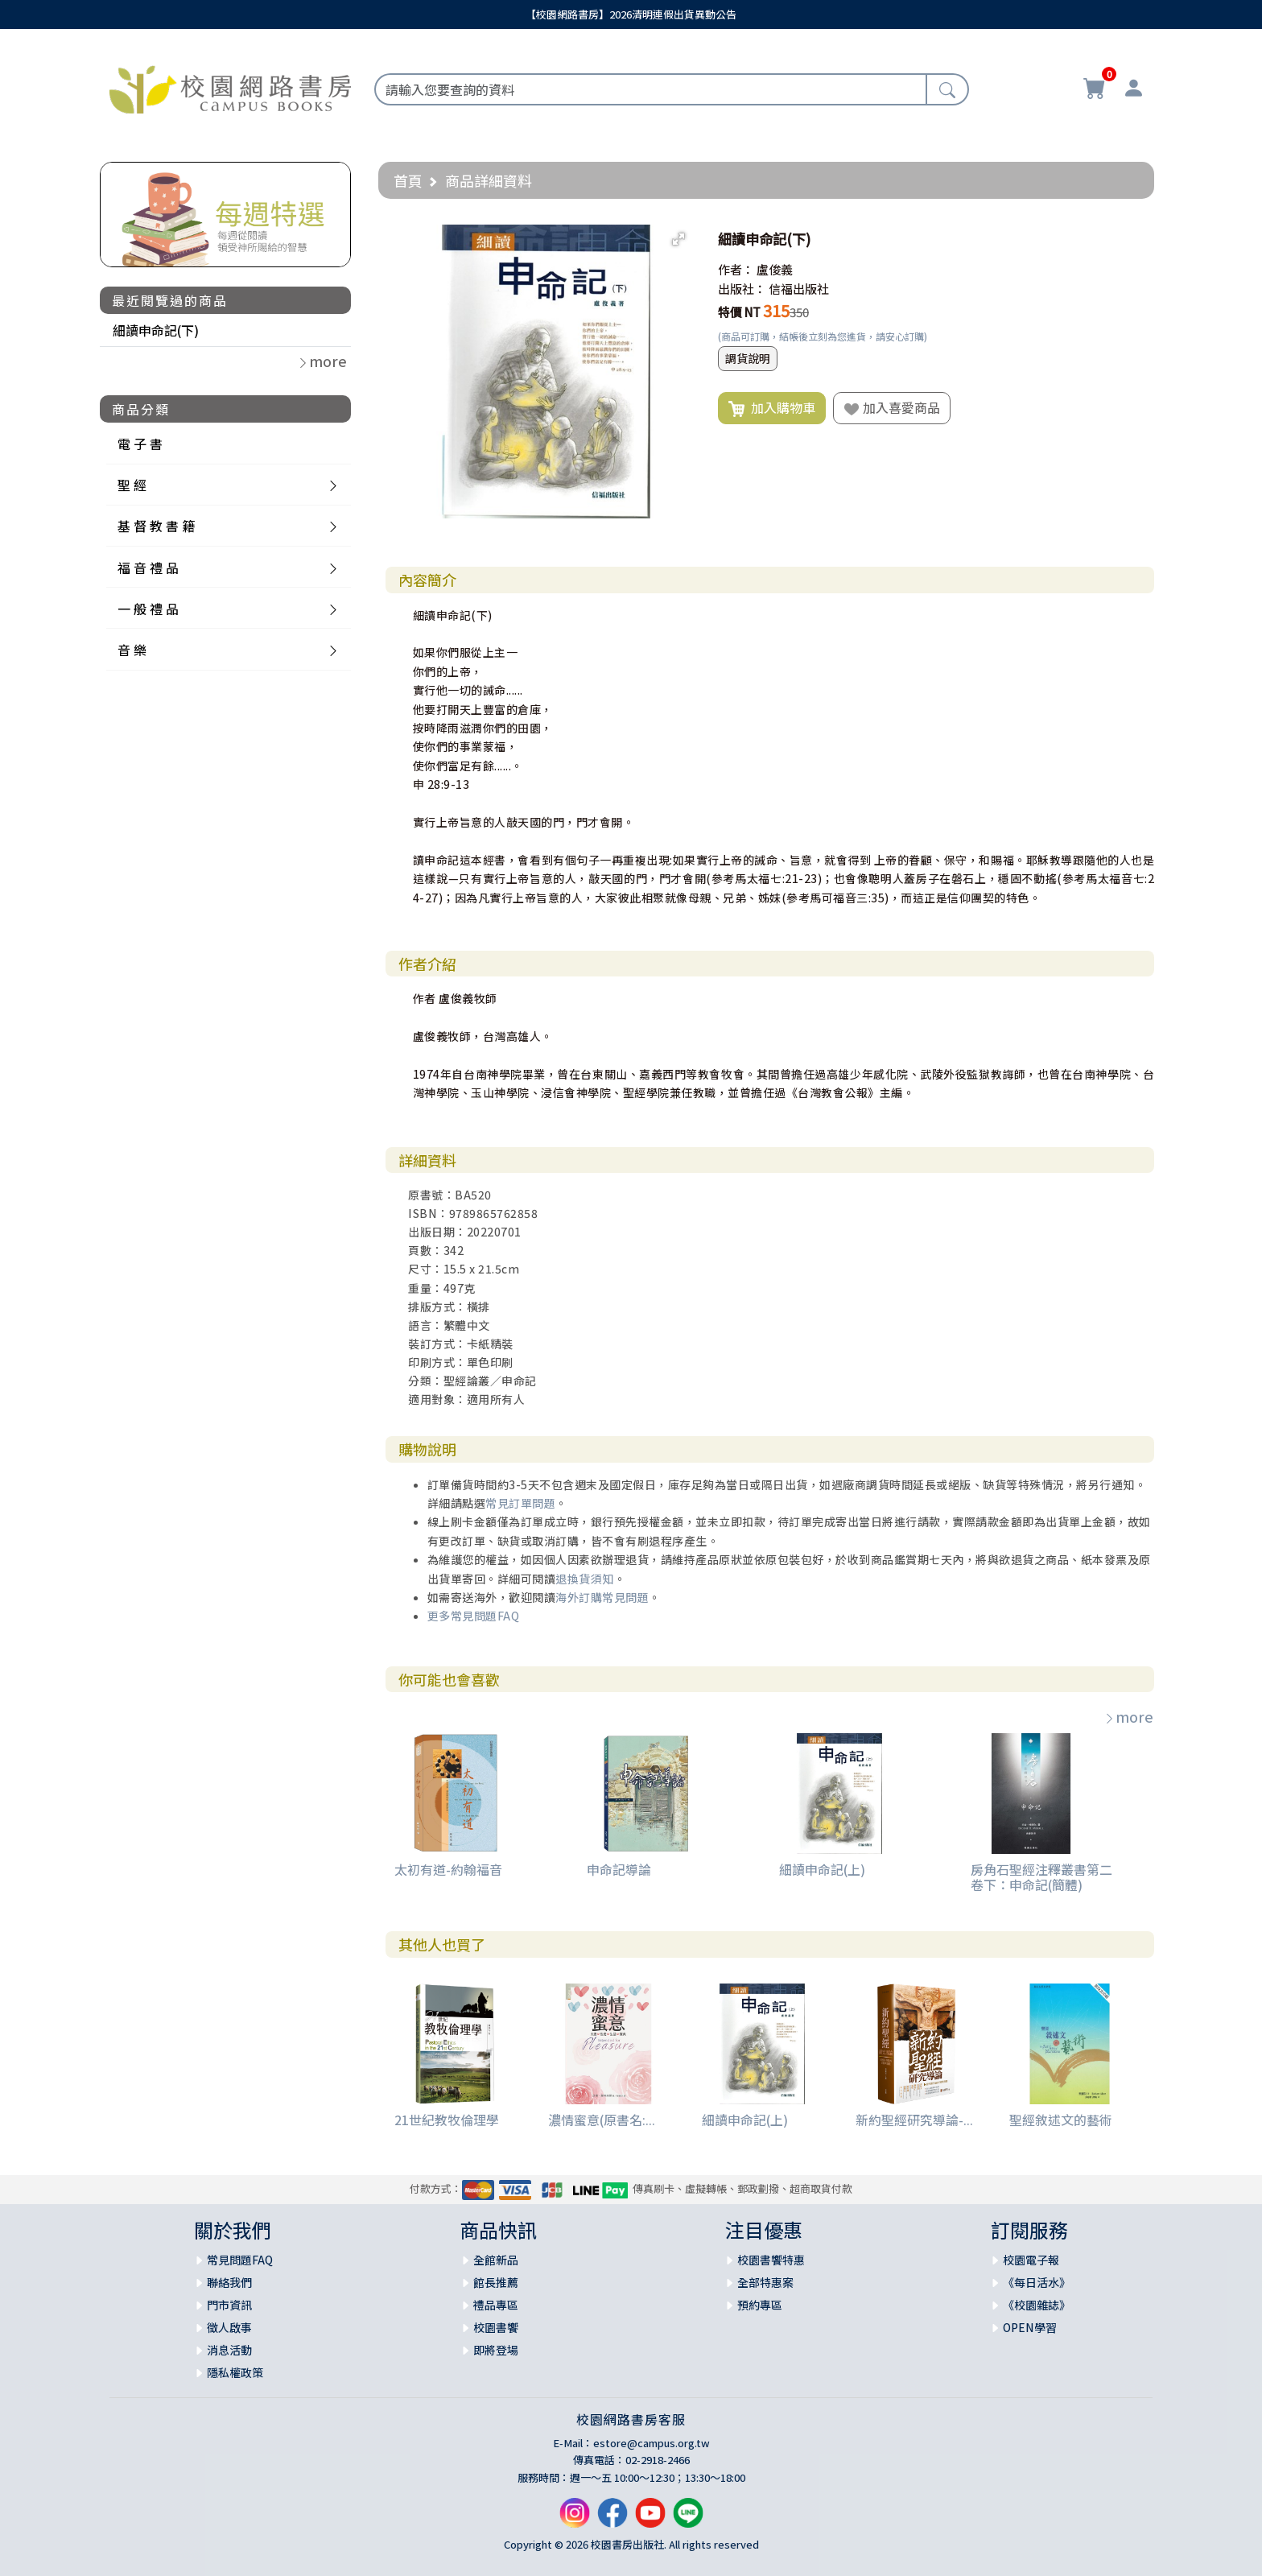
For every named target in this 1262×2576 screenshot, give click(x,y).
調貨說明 (747, 358)
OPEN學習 (1030, 2327)
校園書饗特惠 (771, 2260)
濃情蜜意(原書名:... (601, 2119)
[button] (678, 239)
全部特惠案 (765, 2282)
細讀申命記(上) (822, 1869)
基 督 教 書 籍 (156, 525)
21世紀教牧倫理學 (446, 2119)
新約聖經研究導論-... (914, 2119)
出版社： (742, 288)
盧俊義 (775, 269)
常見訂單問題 (520, 1503)
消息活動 (229, 2350)
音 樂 (132, 649)
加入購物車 (771, 408)
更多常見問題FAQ (473, 1616)
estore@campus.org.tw (651, 2442)
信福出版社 (799, 288)
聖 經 (132, 484)
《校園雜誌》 (1036, 2305)
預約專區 (759, 2305)
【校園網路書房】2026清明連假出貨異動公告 (631, 14)
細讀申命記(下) (156, 330)
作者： (736, 269)
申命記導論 (619, 1869)
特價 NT (739, 311)
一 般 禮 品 (148, 608)
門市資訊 (229, 2305)
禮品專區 (495, 2305)
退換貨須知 (584, 1579)
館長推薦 (495, 2282)
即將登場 (495, 2350)
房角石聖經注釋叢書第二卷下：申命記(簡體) (1041, 1877)
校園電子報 (1031, 2260)
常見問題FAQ (240, 2260)
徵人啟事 (229, 2327)
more (1128, 1716)
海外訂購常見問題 (602, 1597)
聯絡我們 (229, 2282)
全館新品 (495, 2260)
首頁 (408, 180)
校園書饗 (495, 2327)
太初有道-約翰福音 (448, 1869)
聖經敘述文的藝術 (1060, 2119)
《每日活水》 (1036, 2282)
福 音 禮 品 (148, 567)
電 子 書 (140, 443)
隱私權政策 (235, 2372)
